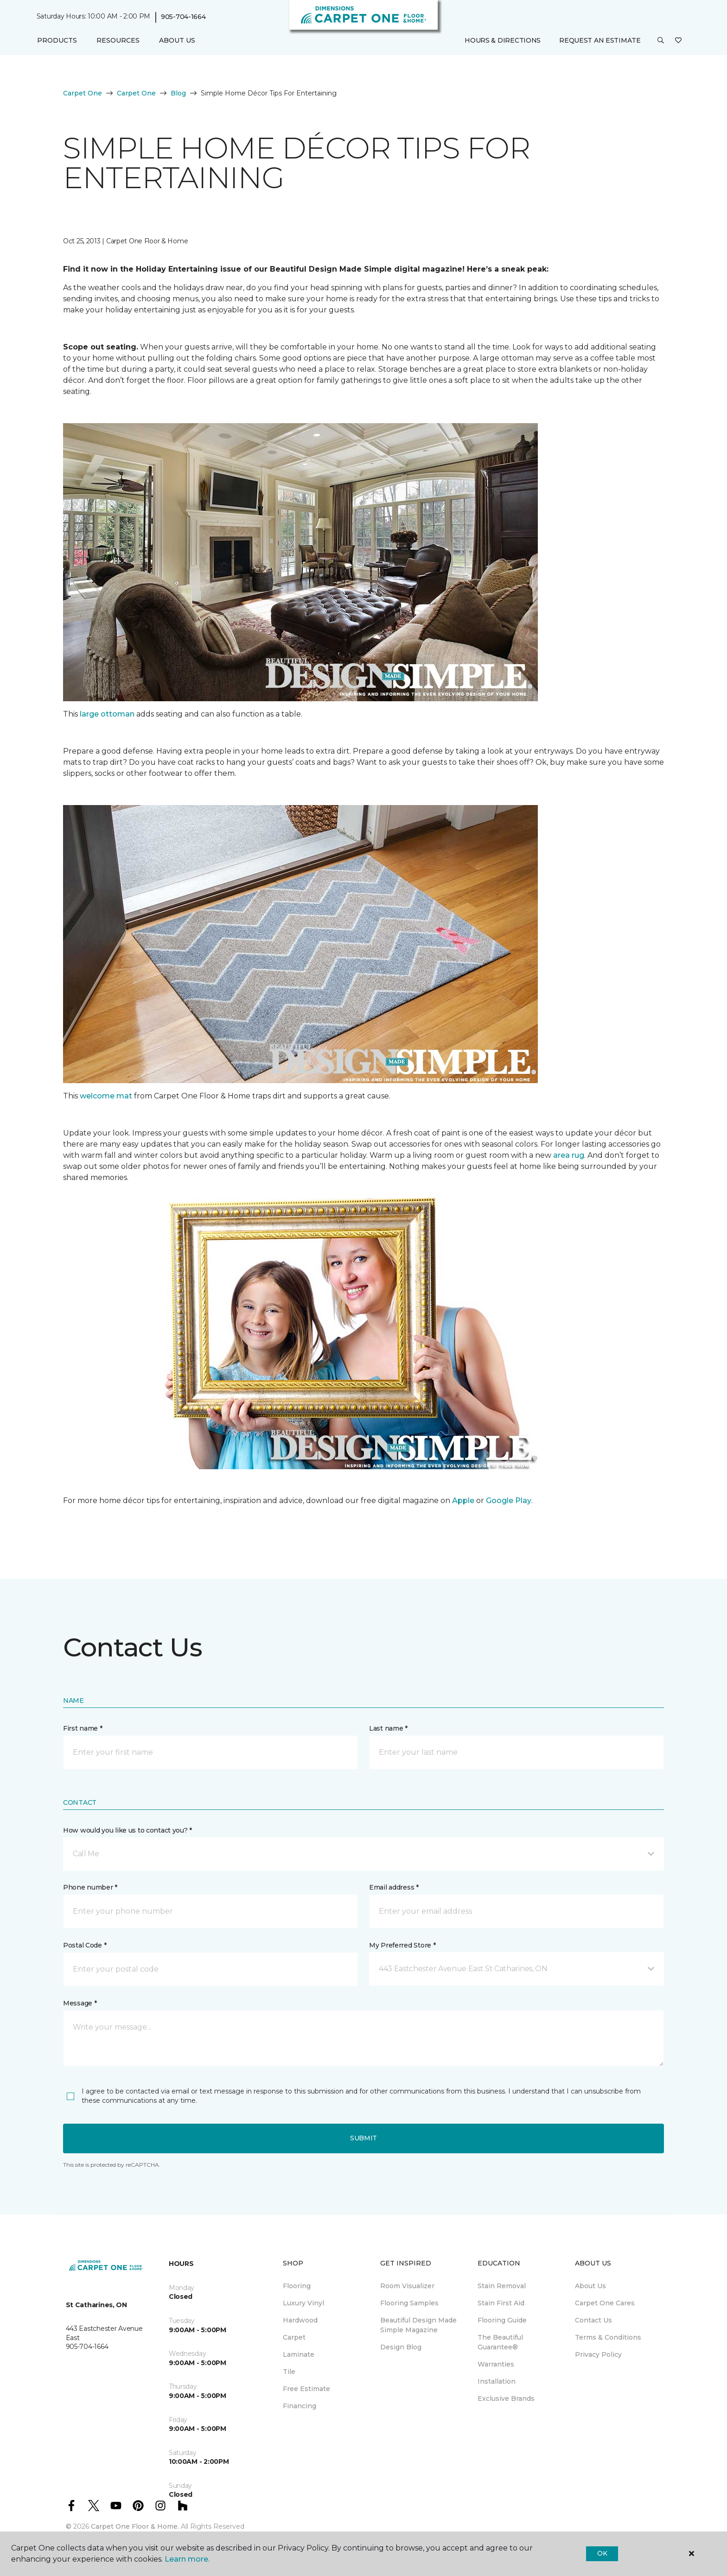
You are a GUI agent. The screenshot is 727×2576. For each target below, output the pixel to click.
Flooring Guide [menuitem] (502, 2320)
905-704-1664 (183, 17)
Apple (464, 1500)
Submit (363, 2138)
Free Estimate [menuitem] (306, 2389)
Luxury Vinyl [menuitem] (303, 2303)
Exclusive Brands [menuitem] (506, 2398)
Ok (602, 2553)
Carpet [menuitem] (294, 2337)
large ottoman (106, 714)
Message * (79, 2003)
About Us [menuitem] (590, 2286)
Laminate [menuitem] (298, 2354)
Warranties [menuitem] (496, 2364)
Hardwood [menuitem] (300, 2320)
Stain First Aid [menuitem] (501, 2303)
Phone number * (90, 1887)
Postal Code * (84, 1945)
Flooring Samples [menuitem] (409, 2303)
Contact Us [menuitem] (593, 2320)
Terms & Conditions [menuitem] (608, 2337)
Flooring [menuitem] (297, 2286)
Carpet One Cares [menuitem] (605, 2303)
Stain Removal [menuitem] (502, 2286)
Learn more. (187, 2559)
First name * (82, 1728)
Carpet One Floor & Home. (135, 2526)
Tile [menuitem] (289, 2371)
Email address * (394, 1887)
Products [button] (57, 40)
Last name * (388, 1728)
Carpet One (82, 93)
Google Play (508, 1500)
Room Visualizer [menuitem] (407, 2286)
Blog (178, 93)
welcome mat (107, 1095)
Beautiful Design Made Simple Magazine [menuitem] (418, 2325)
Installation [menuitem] (497, 2381)
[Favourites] (678, 41)
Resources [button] (118, 40)
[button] (661, 41)
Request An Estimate (600, 40)
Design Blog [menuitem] (400, 2347)
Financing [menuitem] (299, 2406)
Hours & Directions (503, 40)
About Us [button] (177, 40)
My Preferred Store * (402, 1945)
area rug (568, 1155)
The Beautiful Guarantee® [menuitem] (500, 2342)
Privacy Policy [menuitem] (598, 2354)
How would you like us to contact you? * (127, 1830)
